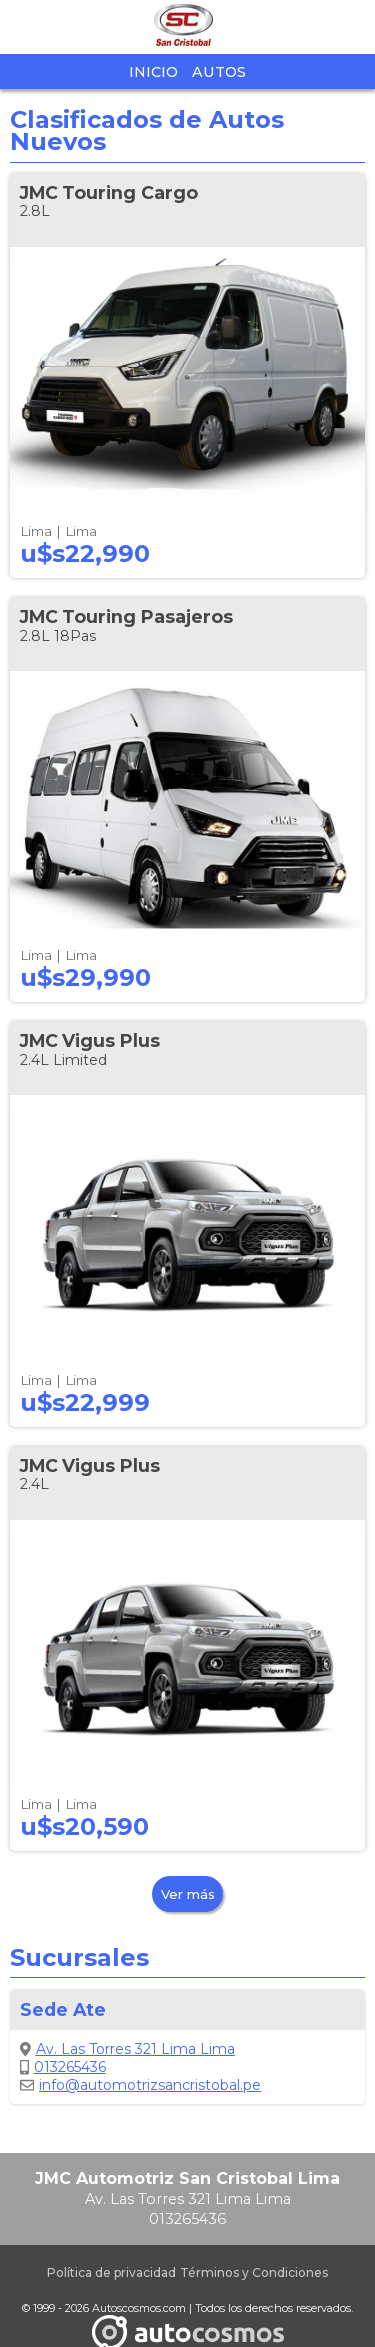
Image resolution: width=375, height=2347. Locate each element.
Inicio (153, 72)
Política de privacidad (111, 2272)
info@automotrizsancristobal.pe (140, 2085)
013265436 (63, 2067)
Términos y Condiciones (254, 2272)
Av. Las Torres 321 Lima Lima (127, 2049)
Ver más (188, 1894)
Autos (219, 72)
